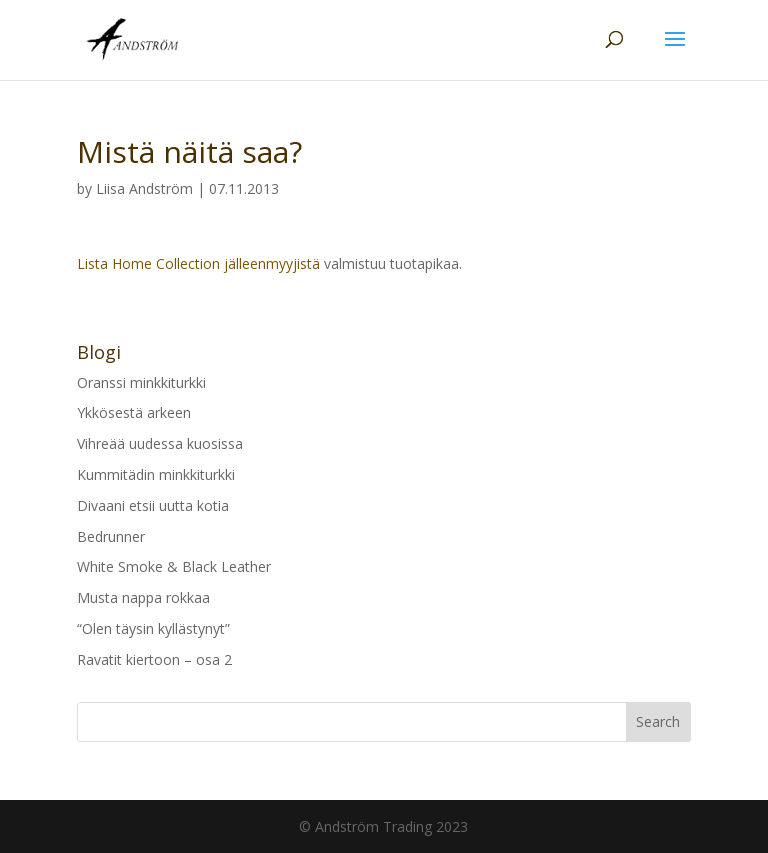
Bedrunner (111, 536)
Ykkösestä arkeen (134, 412)
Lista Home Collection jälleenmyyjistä (198, 263)
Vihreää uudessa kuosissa (160, 443)
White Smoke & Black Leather (174, 566)
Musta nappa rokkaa (143, 597)
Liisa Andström (144, 188)
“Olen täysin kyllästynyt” (153, 628)
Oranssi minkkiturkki (141, 382)
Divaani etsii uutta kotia (153, 505)
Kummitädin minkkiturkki (156, 474)
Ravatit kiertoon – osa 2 (154, 659)
